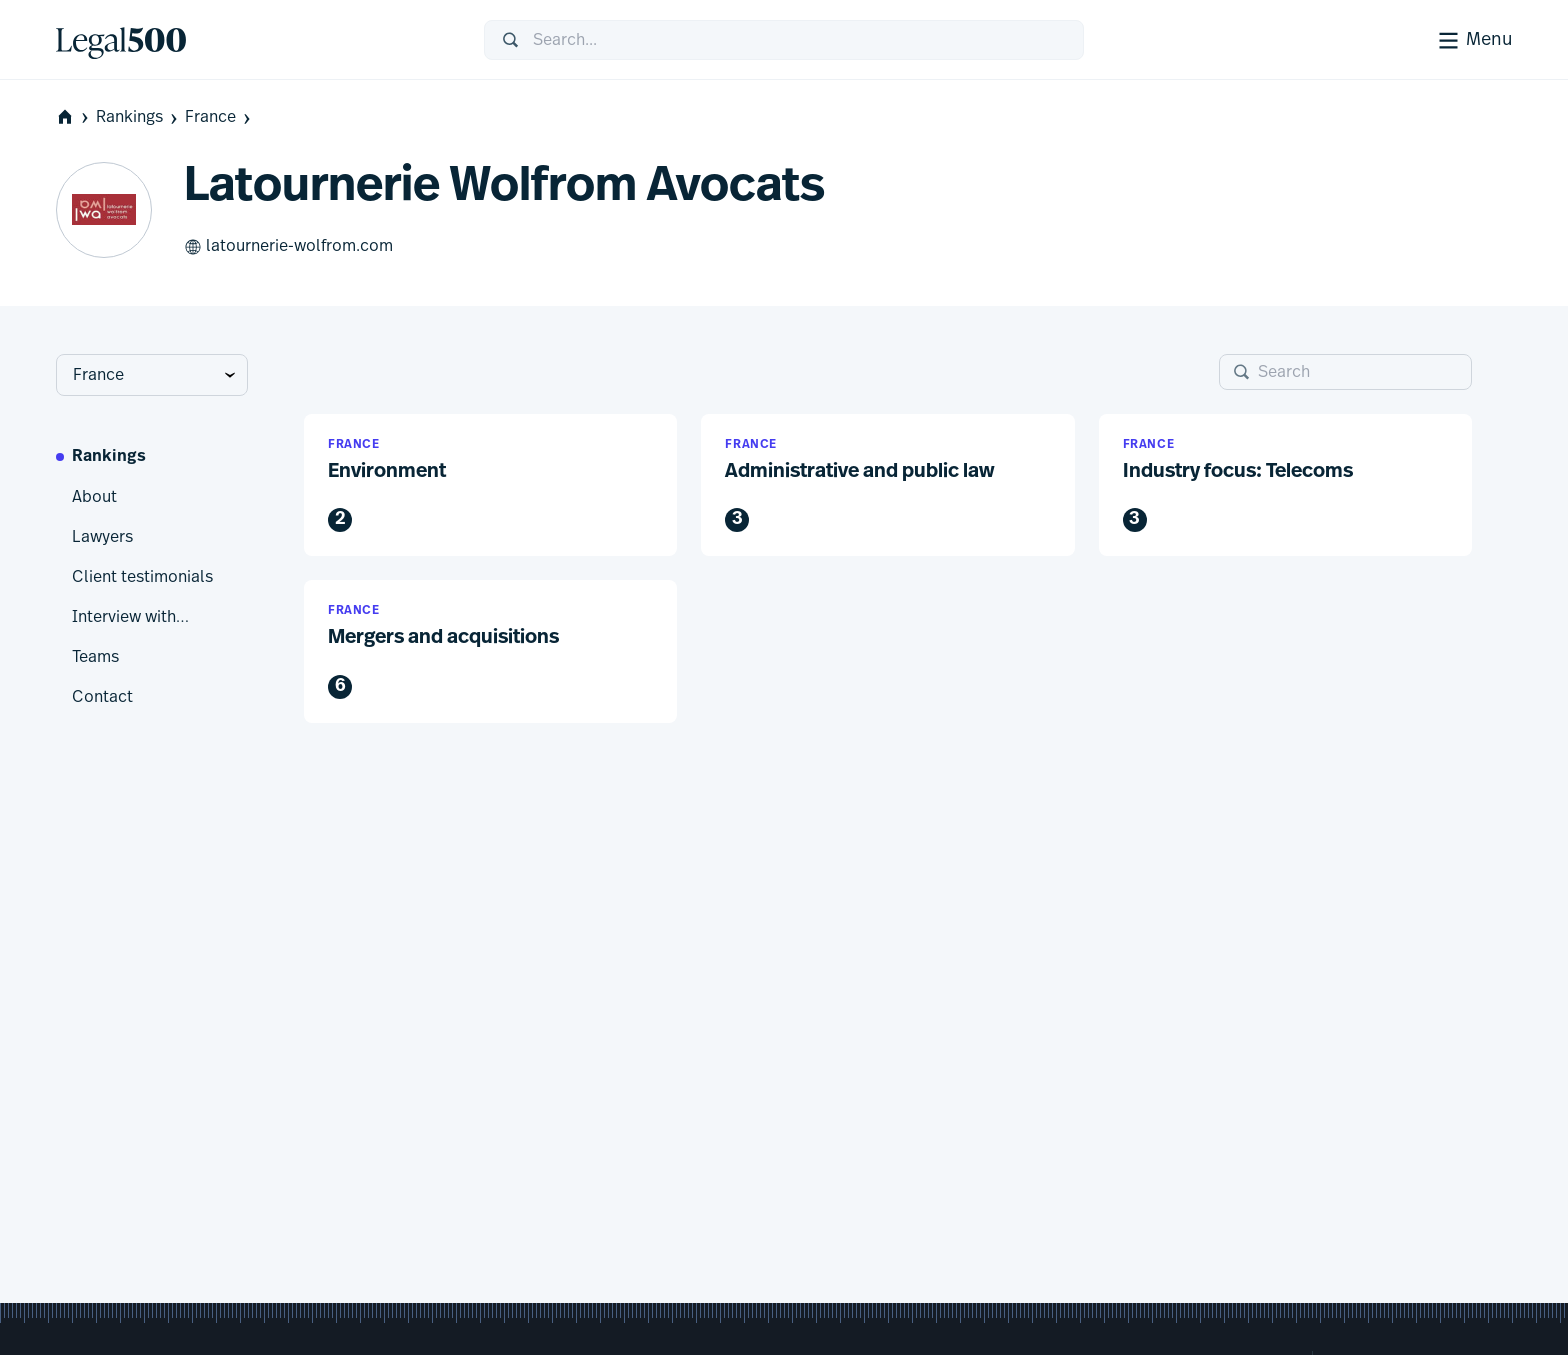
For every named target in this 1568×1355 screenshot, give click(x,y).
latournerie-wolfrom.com (288, 247)
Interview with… (130, 617)
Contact (102, 697)
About (94, 497)
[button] (490, 485)
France (219, 117)
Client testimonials (142, 577)
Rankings (138, 117)
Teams (95, 657)
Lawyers (102, 537)
